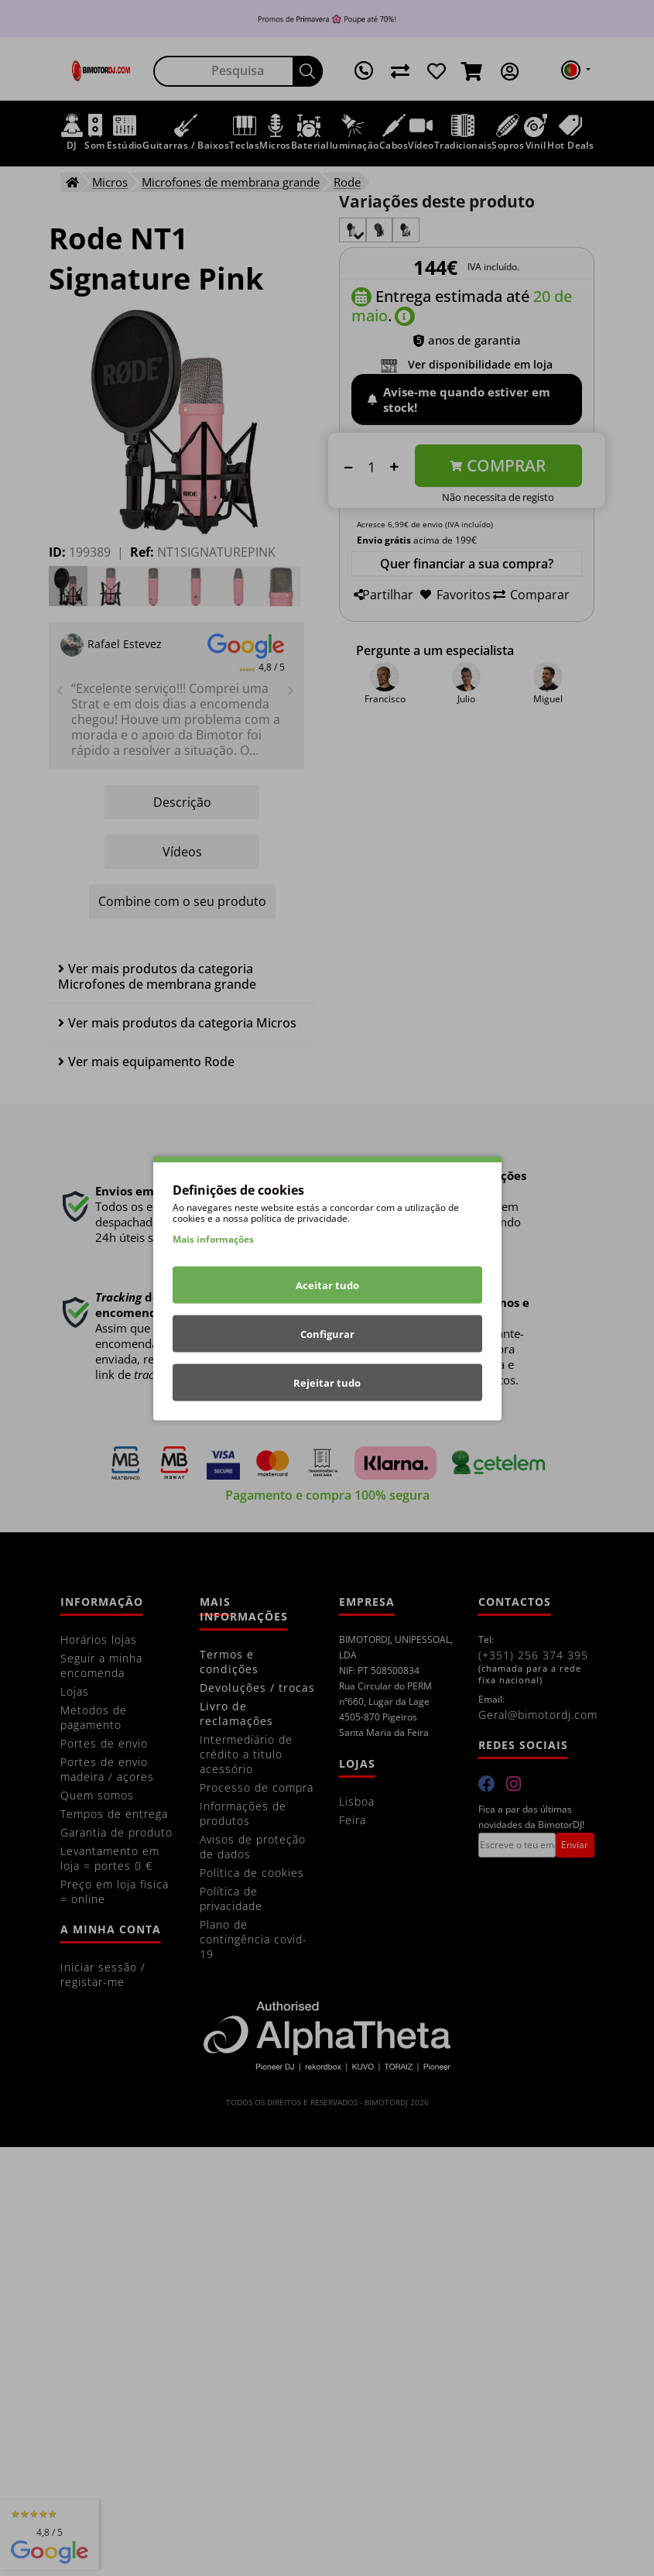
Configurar (327, 1333)
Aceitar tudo (327, 1284)
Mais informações (213, 1238)
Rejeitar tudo (327, 1382)
